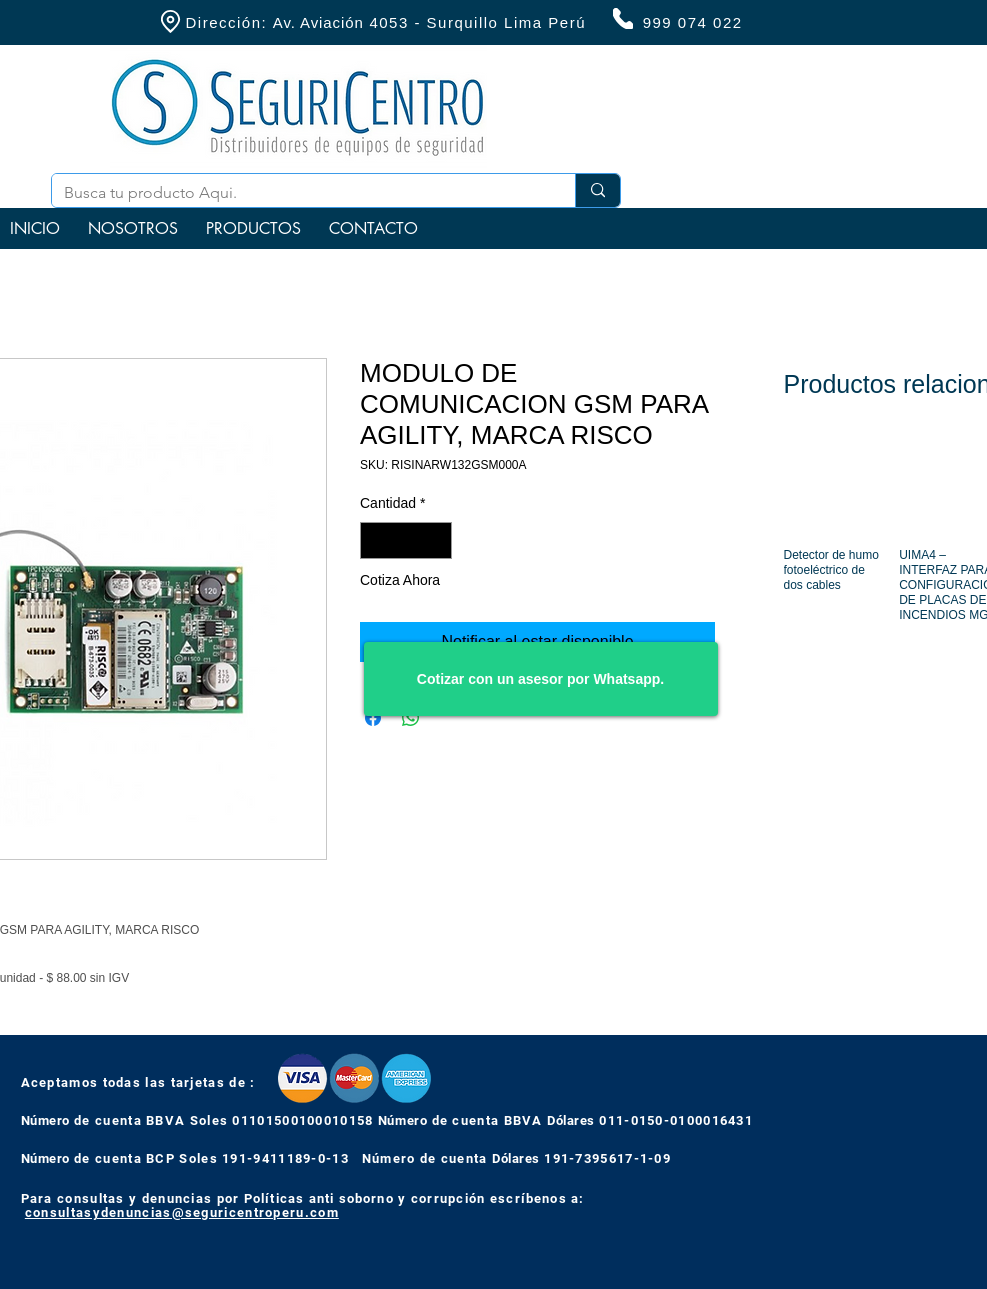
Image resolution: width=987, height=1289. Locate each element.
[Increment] (436, 540)
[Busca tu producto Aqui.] (298, 193)
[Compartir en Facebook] (373, 718)
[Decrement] (375, 540)
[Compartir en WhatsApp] (411, 718)
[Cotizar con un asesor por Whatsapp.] (541, 679)
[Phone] (623, 18)
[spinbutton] (406, 540)
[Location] (171, 21)
